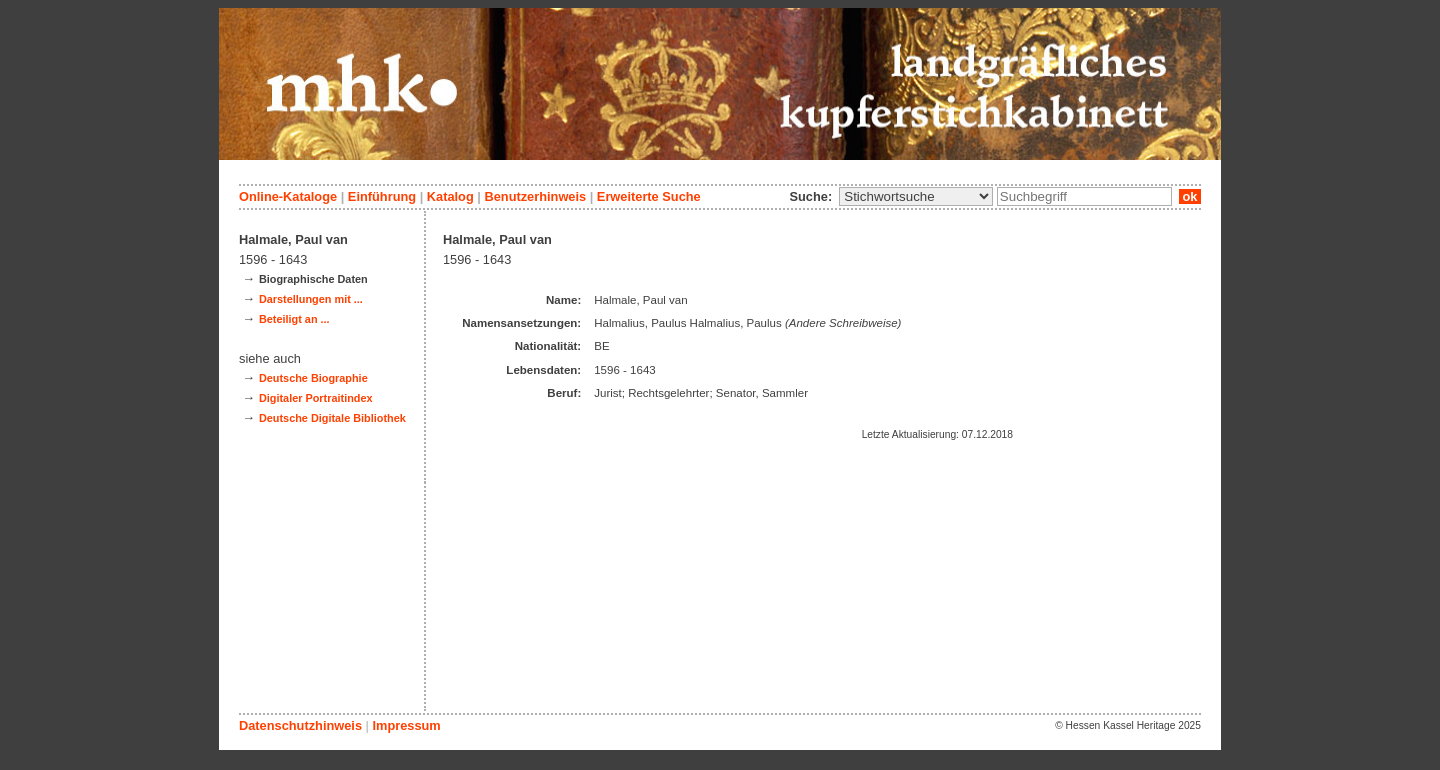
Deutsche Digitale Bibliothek (332, 418)
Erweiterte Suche (649, 196)
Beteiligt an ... (294, 319)
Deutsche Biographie (313, 378)
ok (1190, 196)
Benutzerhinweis (535, 196)
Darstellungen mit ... (311, 299)
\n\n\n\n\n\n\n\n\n (916, 196)
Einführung (382, 196)
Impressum (406, 725)
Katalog (450, 196)
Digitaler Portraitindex (316, 398)
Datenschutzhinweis (300, 725)
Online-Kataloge (288, 196)
